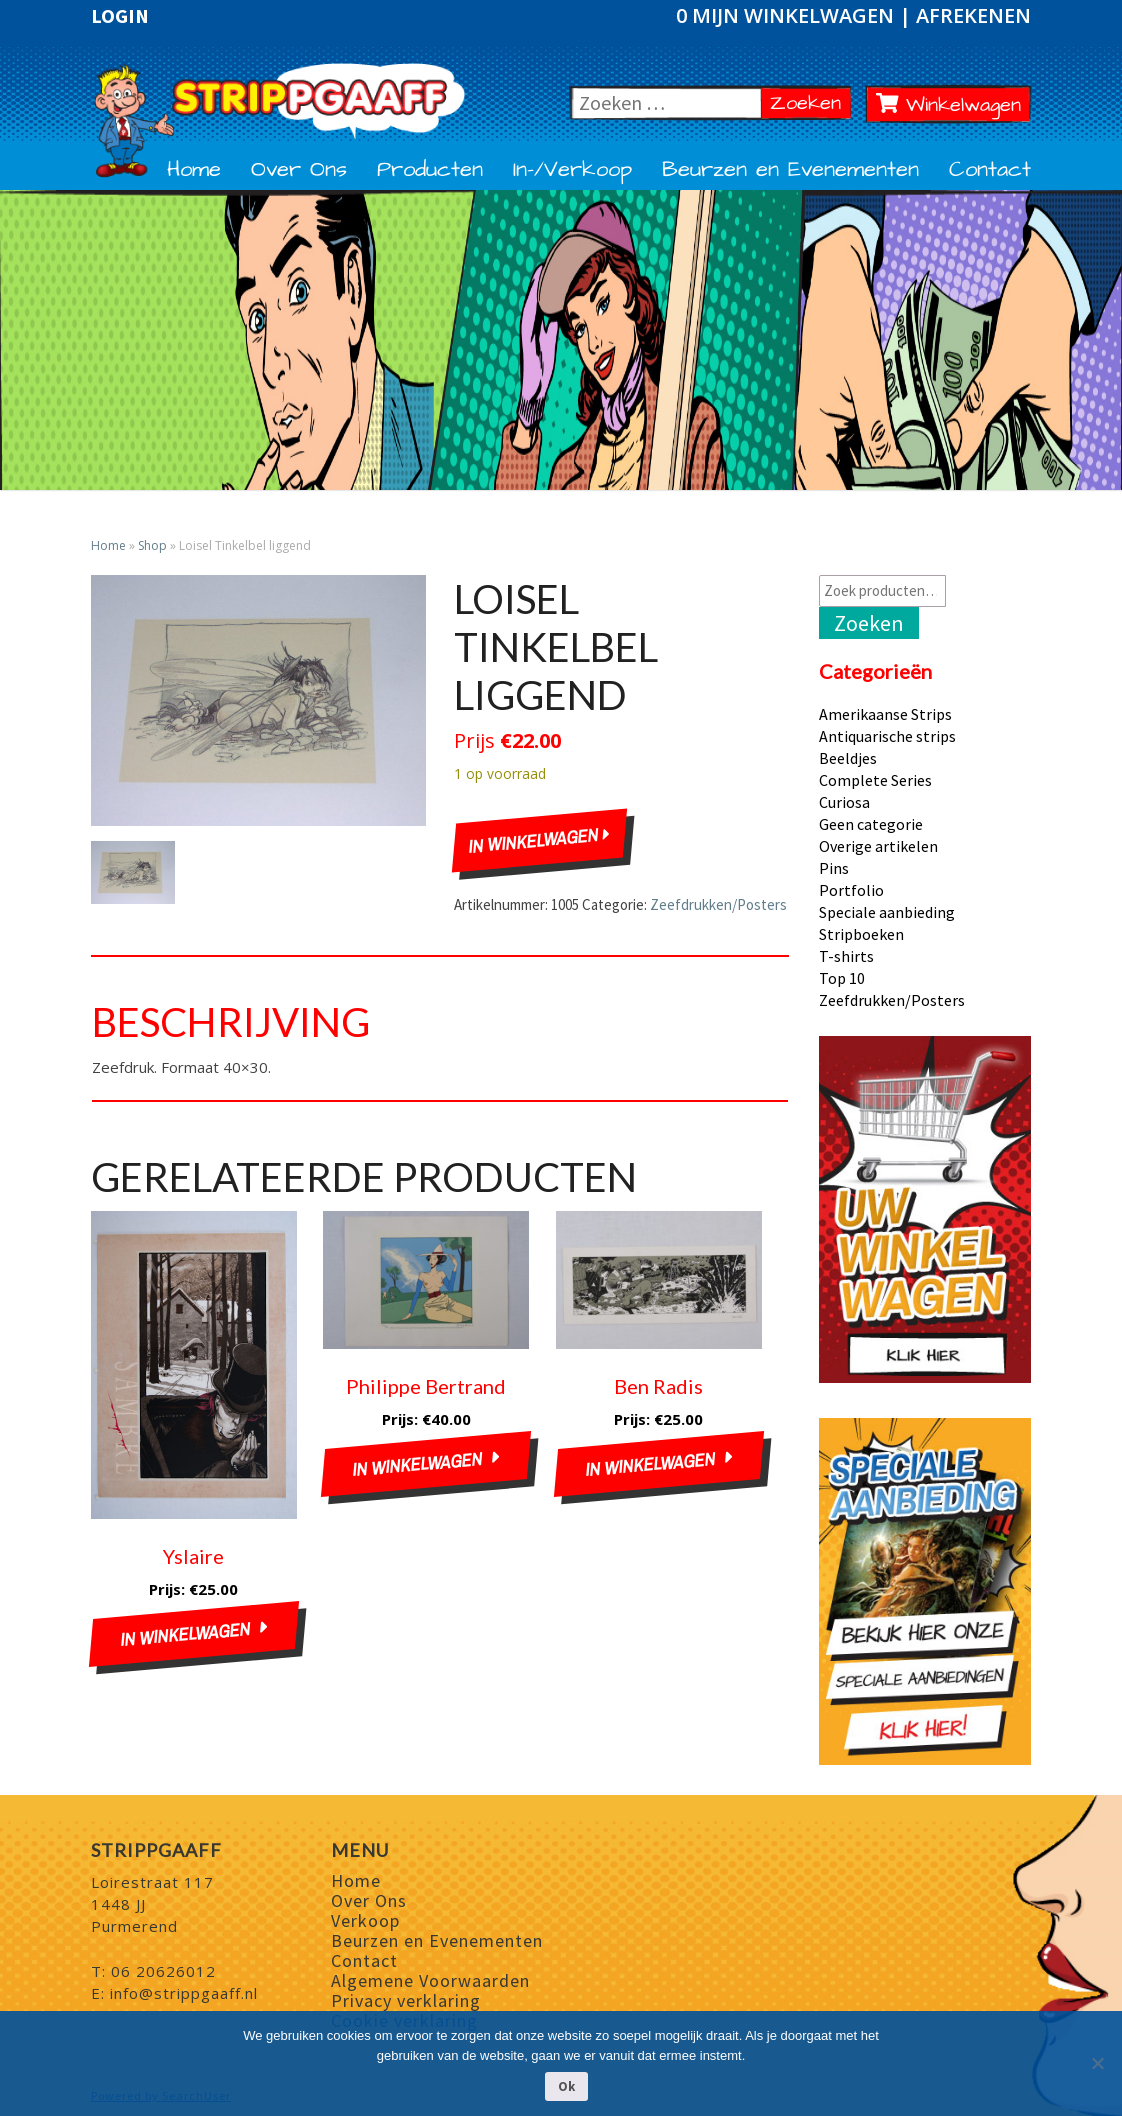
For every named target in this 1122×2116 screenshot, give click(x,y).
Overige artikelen (878, 846)
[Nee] (1097, 2063)
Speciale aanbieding (887, 912)
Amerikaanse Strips (885, 714)
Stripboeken (861, 934)
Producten (430, 170)
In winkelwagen (539, 841)
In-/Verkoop (572, 170)
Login (120, 16)
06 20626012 (163, 1971)
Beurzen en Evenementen (790, 170)
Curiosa (844, 802)
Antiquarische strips (887, 736)
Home (194, 170)
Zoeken (810, 102)
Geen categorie (871, 824)
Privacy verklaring (406, 2000)
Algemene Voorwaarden (430, 1980)
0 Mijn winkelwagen (787, 15)
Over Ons (299, 170)
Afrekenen (973, 15)
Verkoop (365, 1920)
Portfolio (851, 890)
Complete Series (875, 780)
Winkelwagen (949, 105)
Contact (990, 170)
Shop (152, 545)
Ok (566, 2086)
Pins (834, 868)
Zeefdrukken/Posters (718, 904)
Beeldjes (848, 758)
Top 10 (842, 978)
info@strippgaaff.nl (184, 1993)
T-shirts (846, 956)
